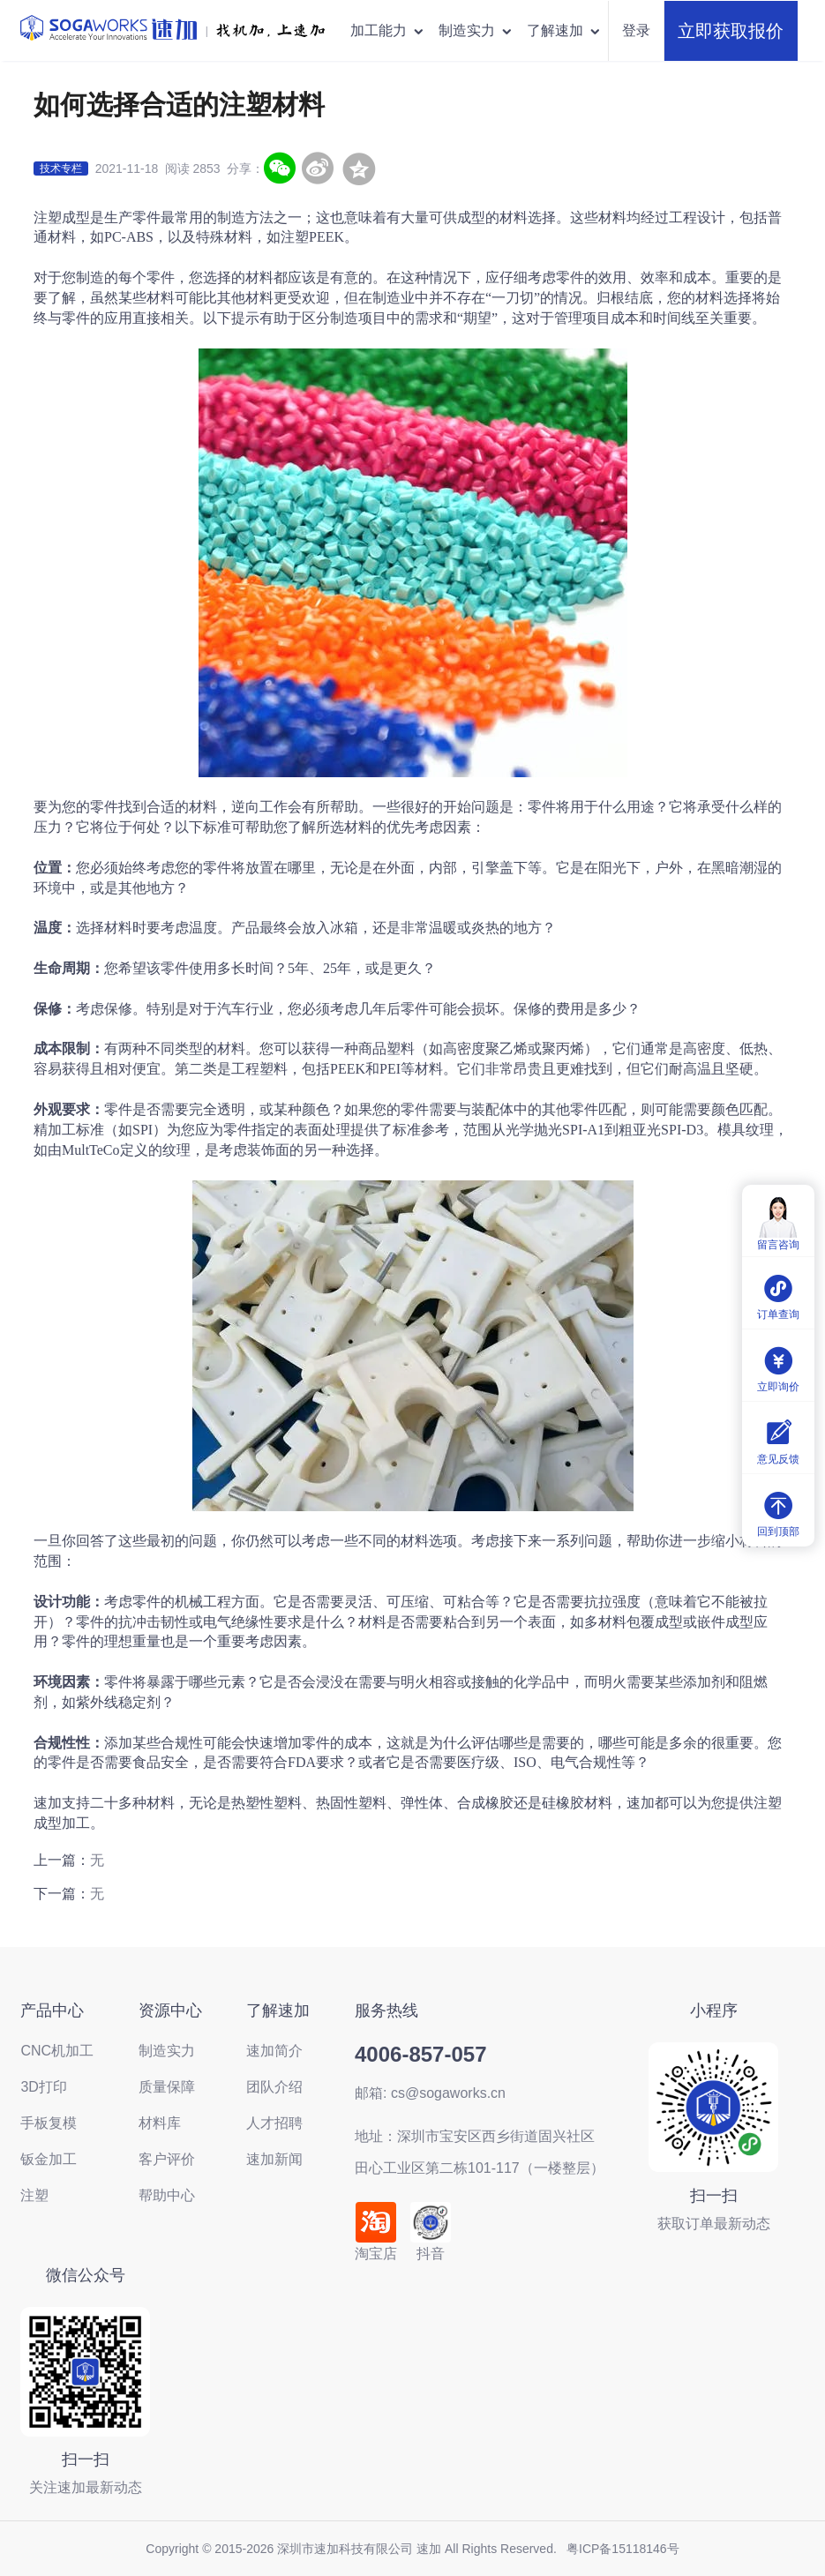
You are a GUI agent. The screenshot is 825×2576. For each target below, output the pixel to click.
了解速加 (564, 30)
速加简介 (274, 2050)
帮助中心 (167, 2195)
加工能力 (387, 30)
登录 (636, 30)
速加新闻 (274, 2159)
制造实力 (476, 30)
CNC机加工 (57, 2050)
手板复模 (48, 2122)
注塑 (34, 2195)
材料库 (160, 2122)
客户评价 (167, 2159)
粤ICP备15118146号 (622, 2549)
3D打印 (43, 2086)
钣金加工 (48, 2159)
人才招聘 (274, 2122)
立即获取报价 (731, 31)
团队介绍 (274, 2086)
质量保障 (167, 2086)
